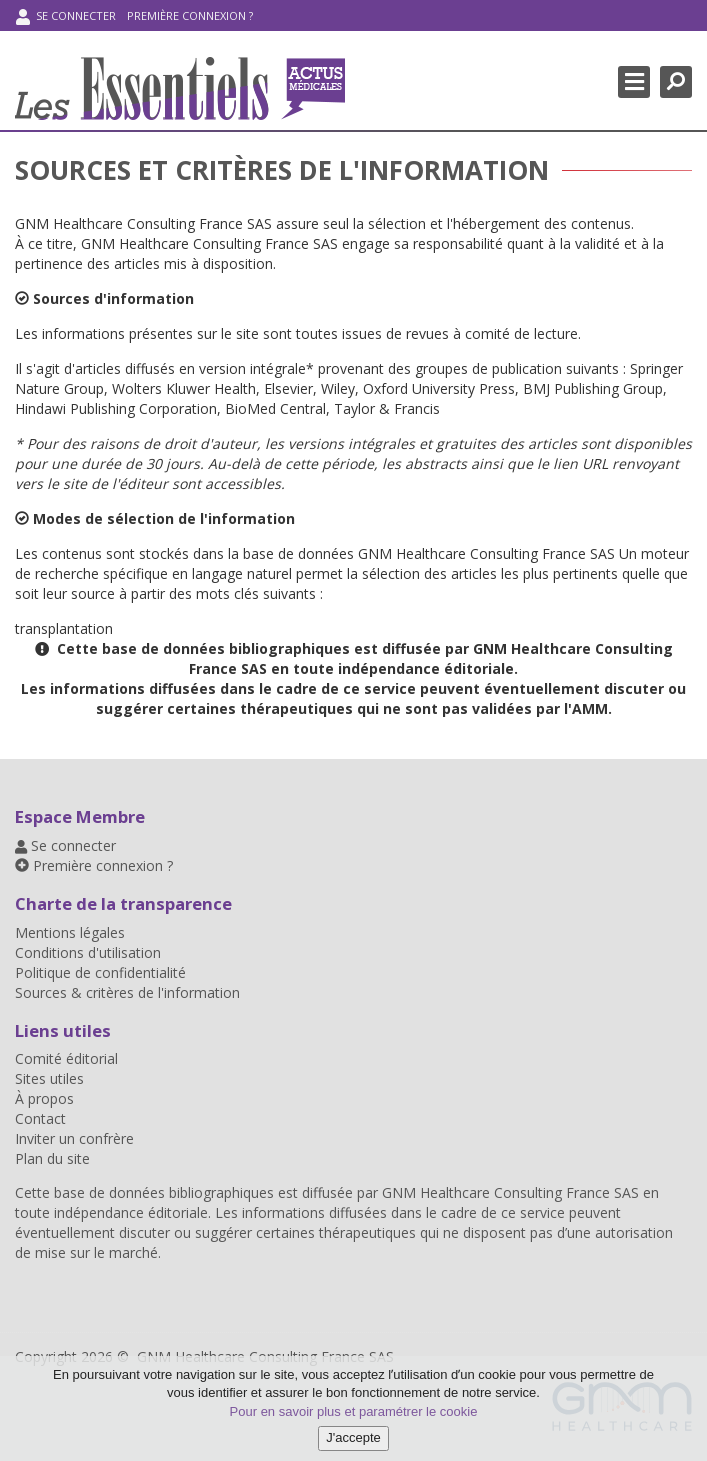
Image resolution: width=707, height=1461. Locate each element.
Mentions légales (70, 932)
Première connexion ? (190, 15)
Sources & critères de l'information (127, 992)
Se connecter (66, 16)
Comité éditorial (66, 1058)
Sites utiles (49, 1078)
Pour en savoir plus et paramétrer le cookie (354, 1411)
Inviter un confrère (74, 1138)
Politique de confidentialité (100, 972)
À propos (44, 1098)
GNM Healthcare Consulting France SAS (512, 1192)
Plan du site (52, 1158)
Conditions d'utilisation (88, 952)
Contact (40, 1118)
